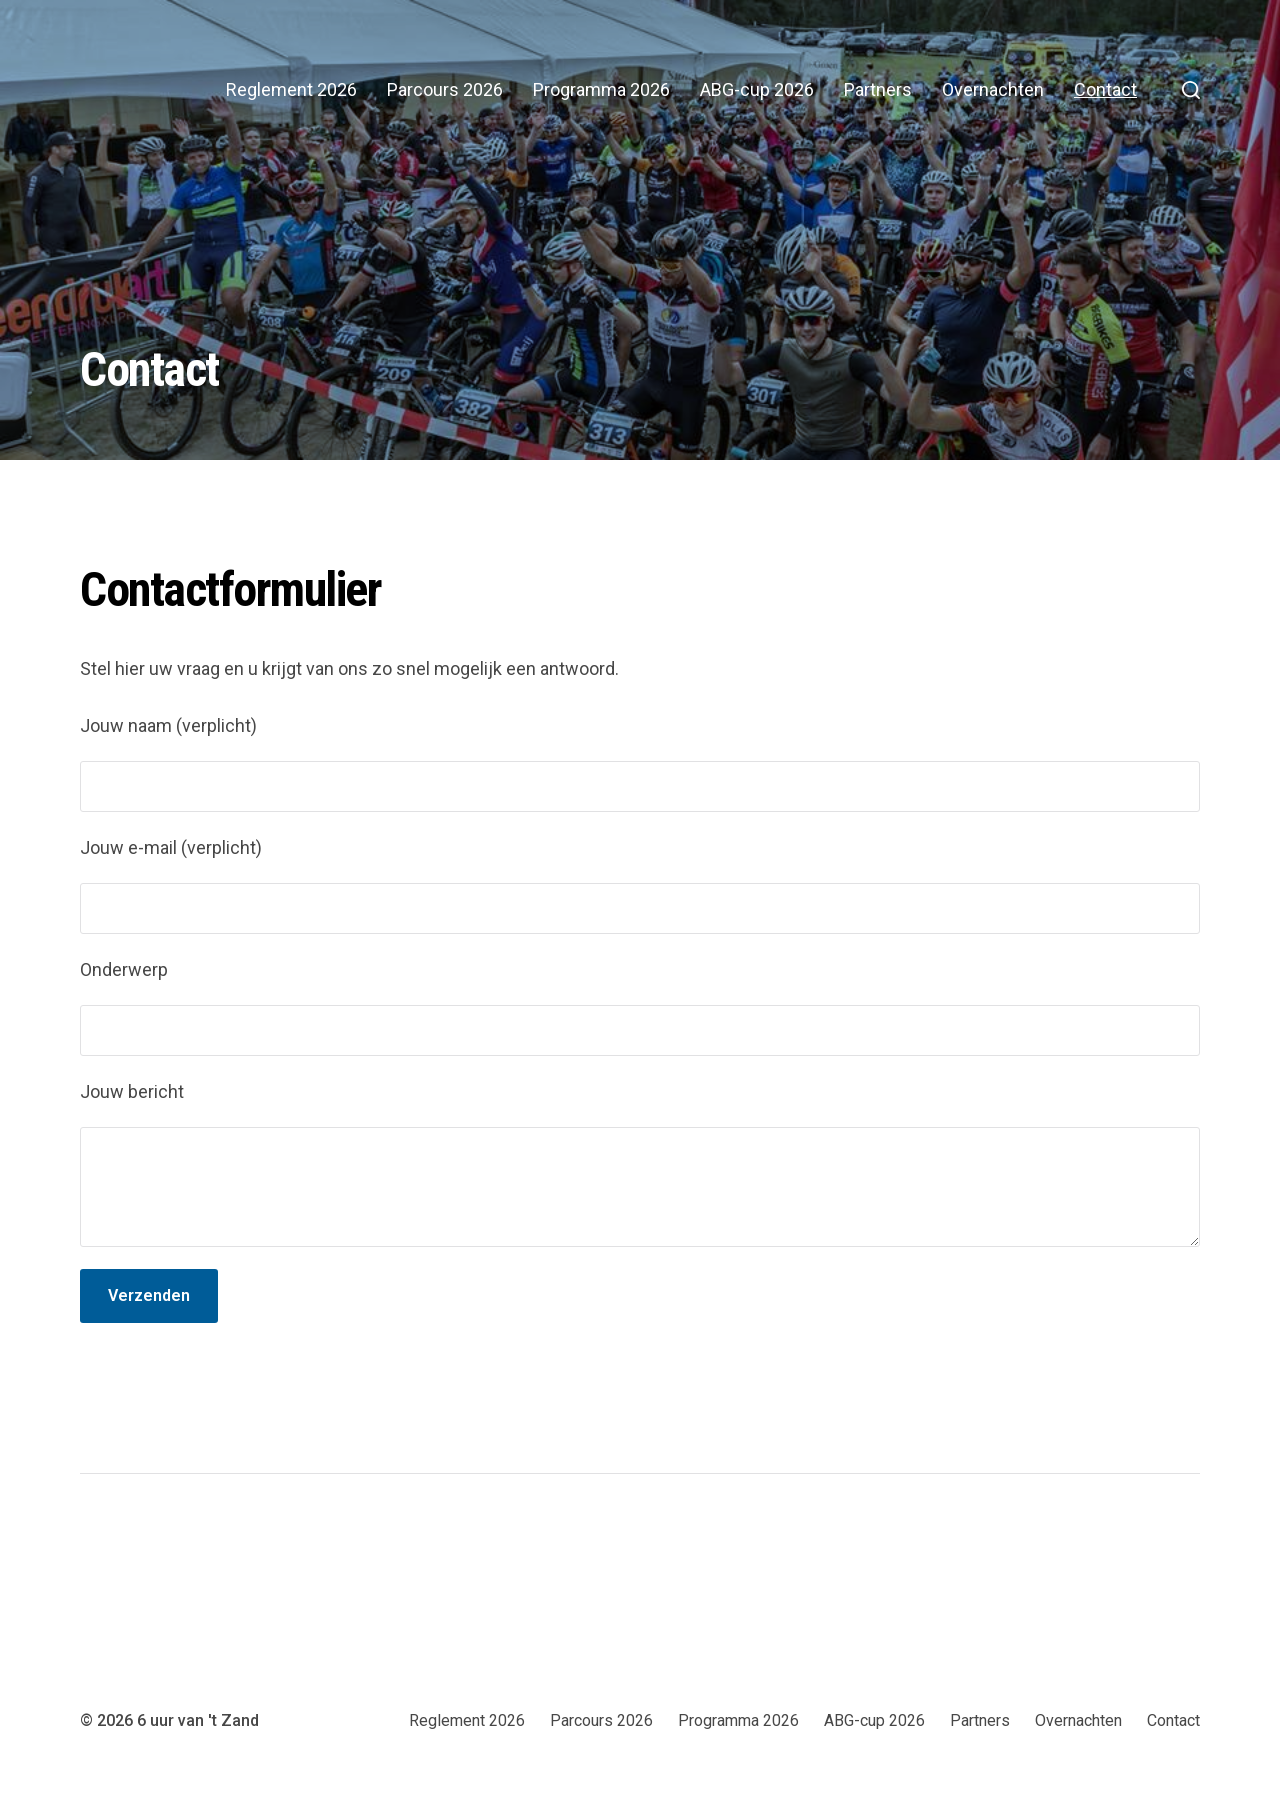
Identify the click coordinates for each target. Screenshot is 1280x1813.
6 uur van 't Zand (198, 1720)
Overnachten (993, 90)
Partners (878, 90)
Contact (1105, 90)
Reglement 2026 (291, 90)
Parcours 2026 (445, 90)
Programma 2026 (601, 90)
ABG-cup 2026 (757, 90)
